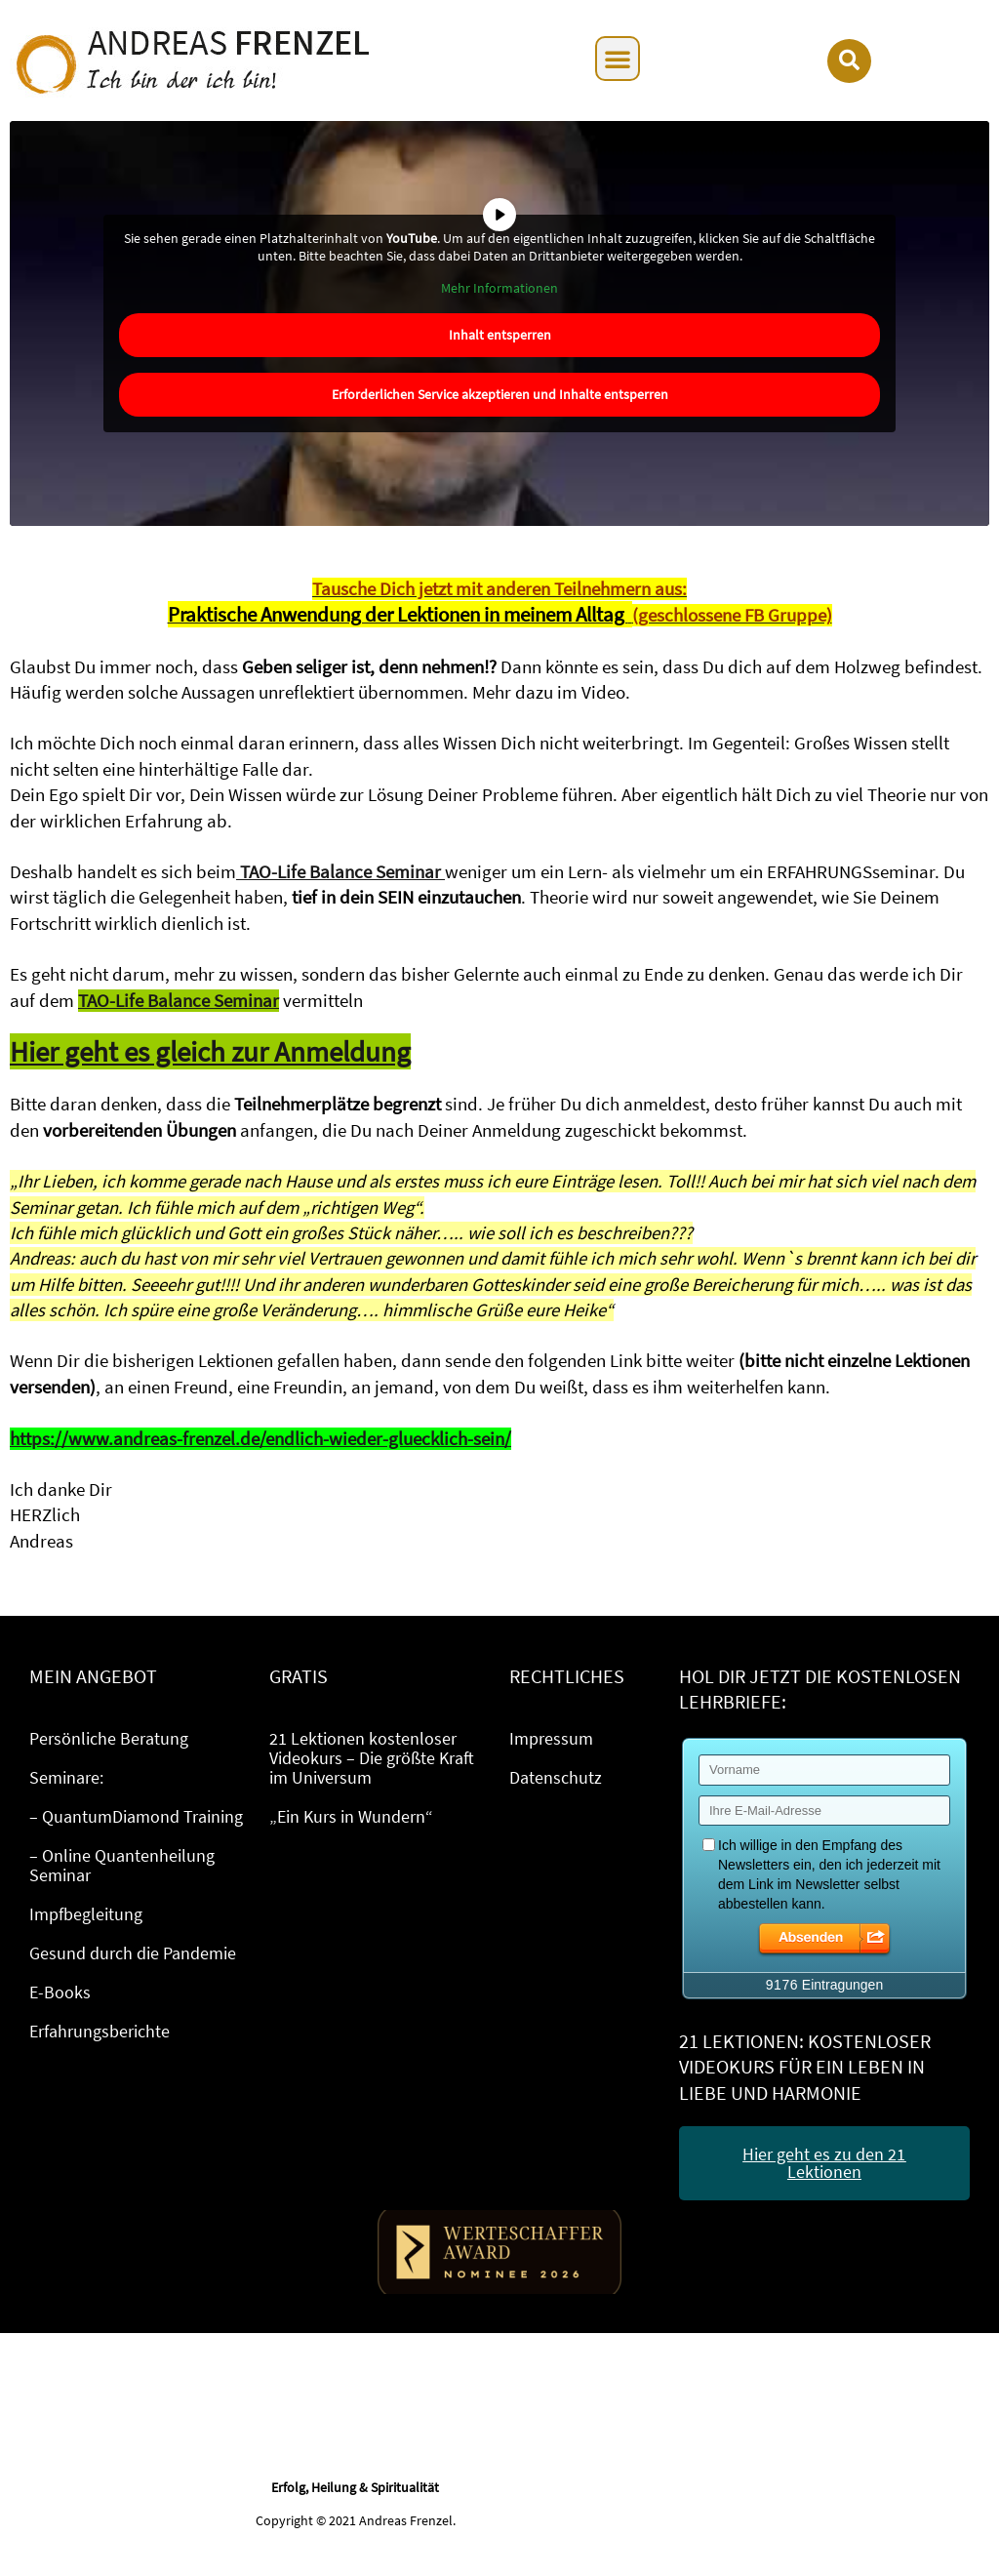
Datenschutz (555, 1777)
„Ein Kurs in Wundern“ (351, 1816)
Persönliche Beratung (108, 1738)
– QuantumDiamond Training (136, 1816)
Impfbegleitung (85, 1914)
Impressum (551, 1738)
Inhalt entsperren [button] (500, 334)
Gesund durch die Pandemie (132, 1953)
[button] (617, 58)
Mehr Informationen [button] (499, 288)
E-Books (60, 1992)
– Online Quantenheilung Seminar (122, 1865)
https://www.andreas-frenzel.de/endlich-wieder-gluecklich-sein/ (260, 1439)
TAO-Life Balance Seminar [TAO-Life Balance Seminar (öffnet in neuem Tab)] (178, 1000)
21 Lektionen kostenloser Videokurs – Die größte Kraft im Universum (371, 1758)
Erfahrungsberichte (99, 2031)
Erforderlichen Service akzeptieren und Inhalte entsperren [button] (500, 394)
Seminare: (66, 1777)
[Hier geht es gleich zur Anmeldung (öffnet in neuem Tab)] (210, 1053)
